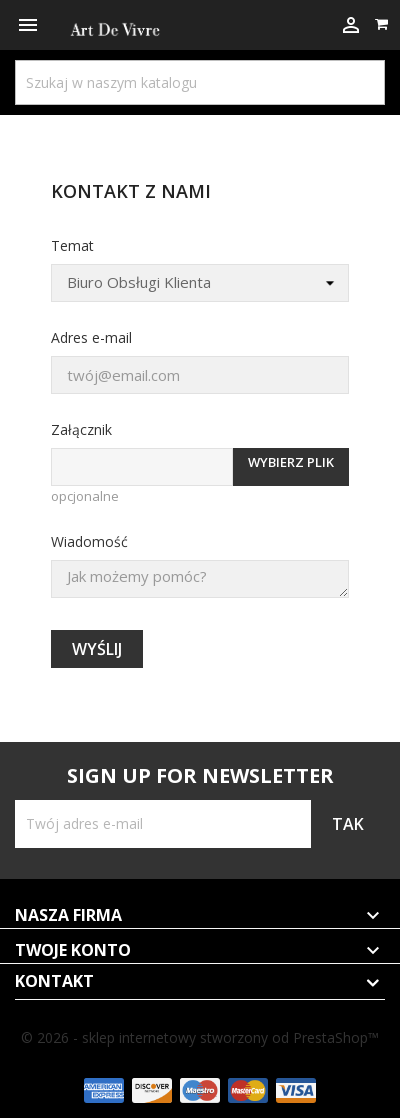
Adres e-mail (91, 337)
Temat (72, 245)
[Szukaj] (200, 82)
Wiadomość (89, 541)
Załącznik (81, 429)
